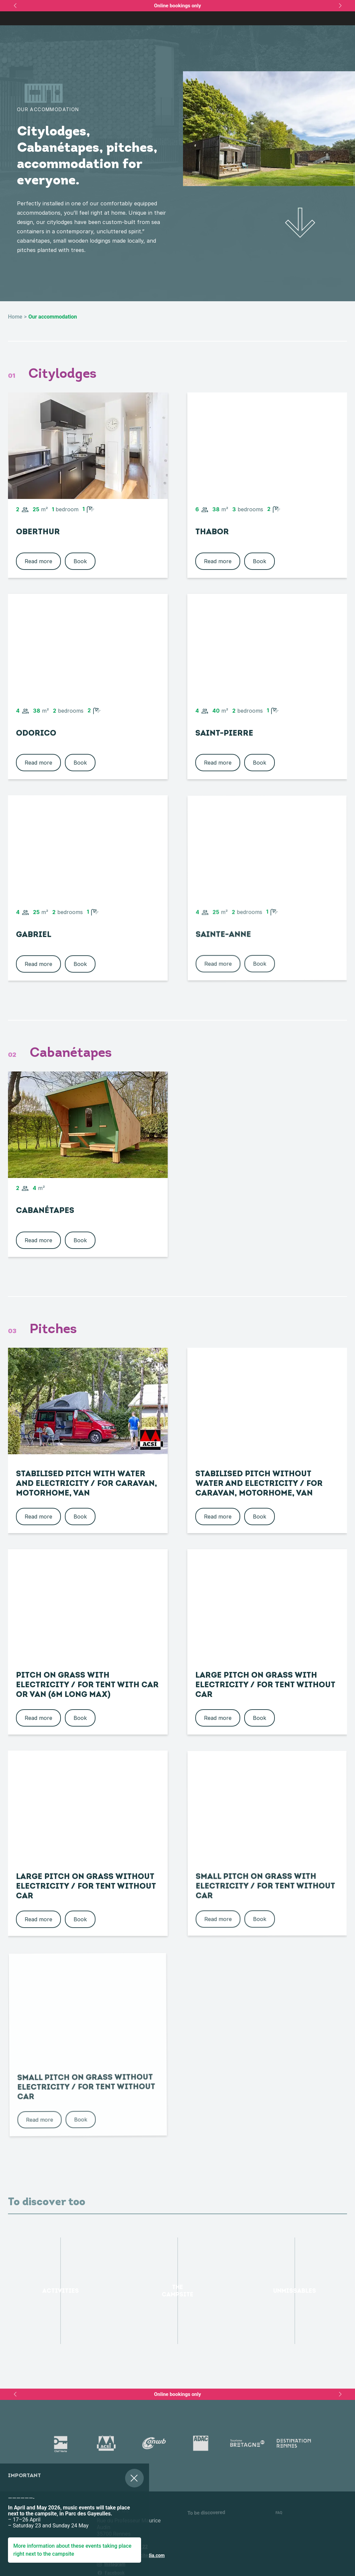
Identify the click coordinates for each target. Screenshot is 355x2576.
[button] (10, 2535)
